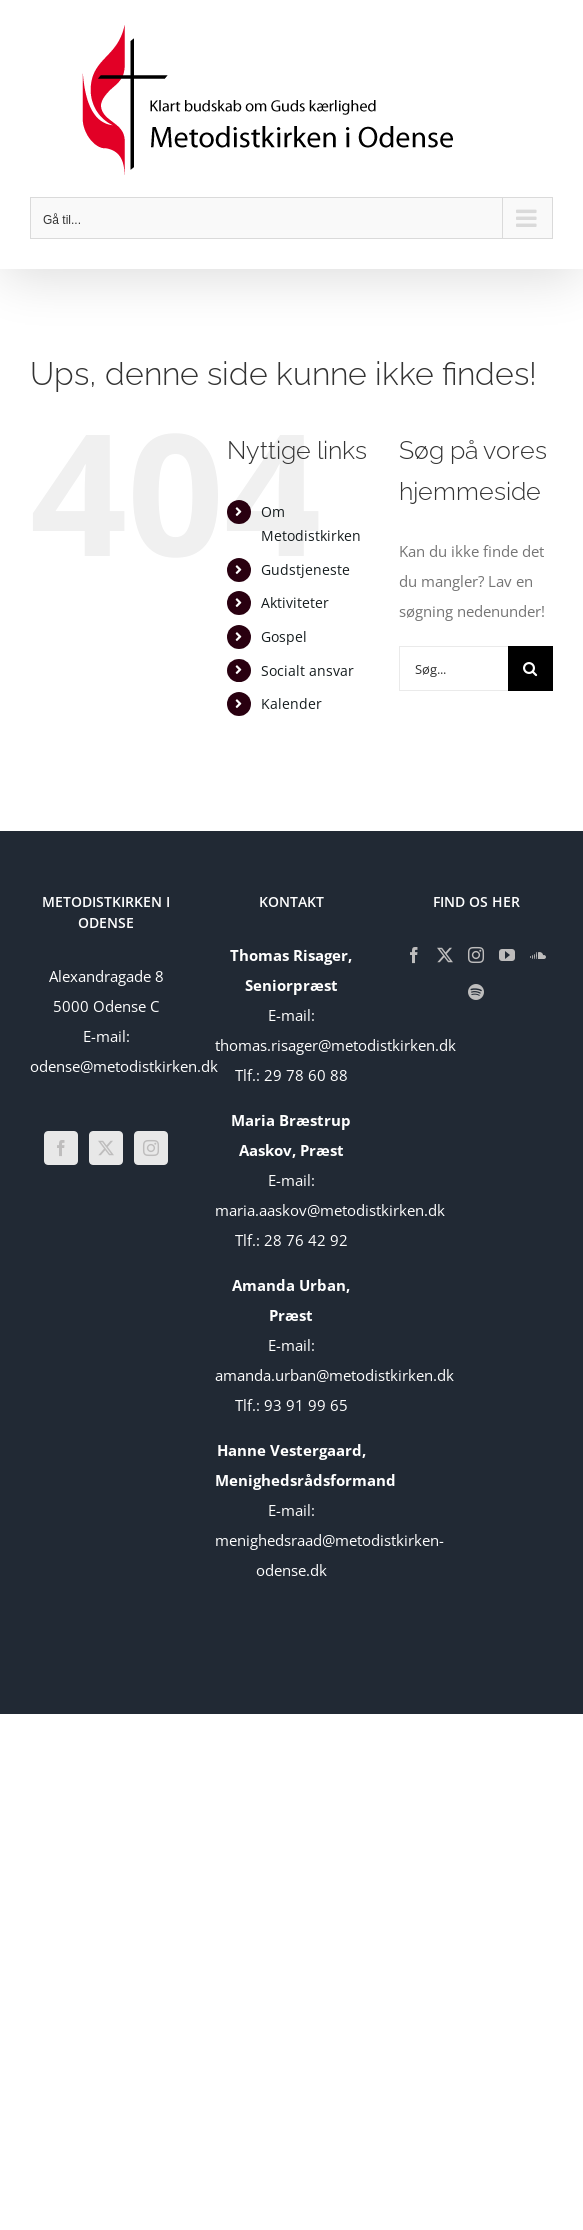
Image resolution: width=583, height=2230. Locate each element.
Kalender (291, 703)
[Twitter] (106, 1148)
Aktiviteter (295, 602)
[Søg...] (453, 668)
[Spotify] (476, 992)
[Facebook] (61, 1148)
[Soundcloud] (538, 955)
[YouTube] (507, 955)
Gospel (284, 636)
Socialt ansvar (307, 670)
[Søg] (530, 668)
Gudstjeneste (305, 569)
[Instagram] (151, 1148)
